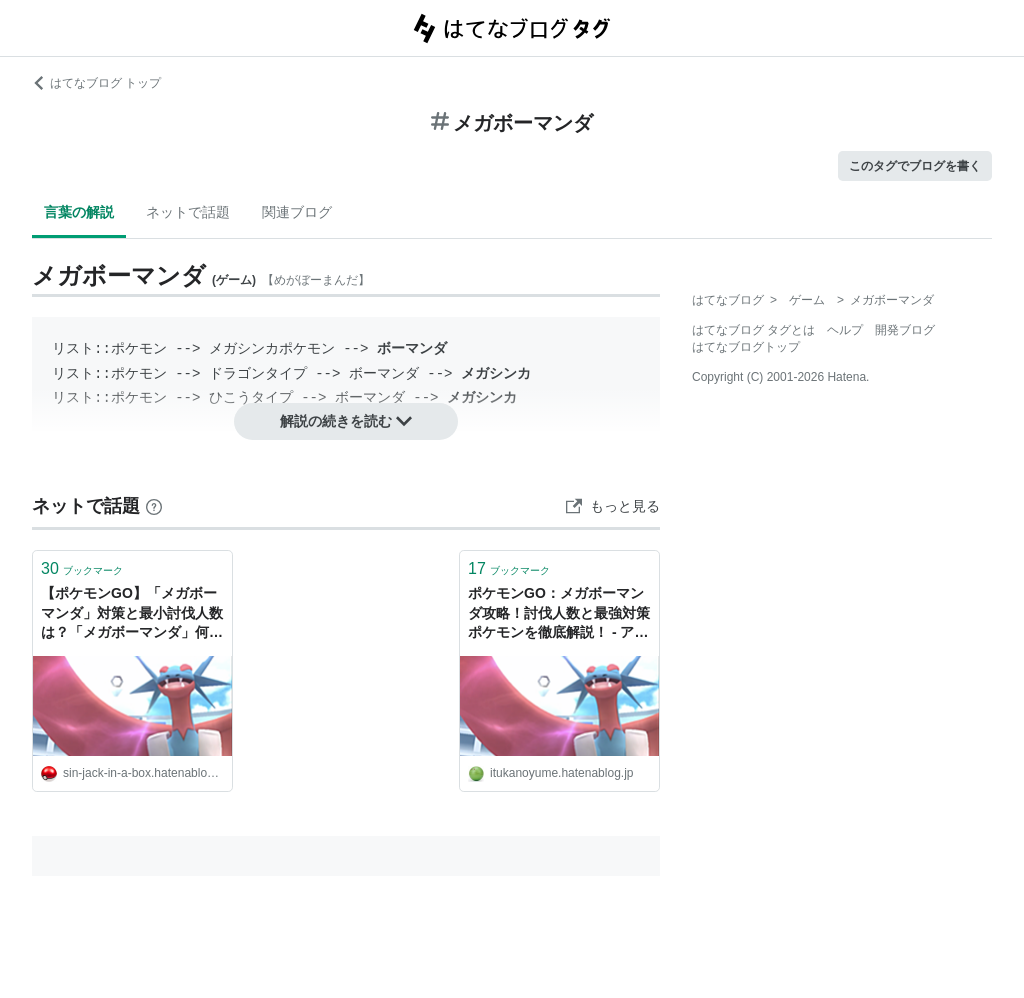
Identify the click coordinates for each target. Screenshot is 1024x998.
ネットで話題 (188, 212)
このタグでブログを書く (915, 166)
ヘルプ (845, 330)
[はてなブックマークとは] (154, 506)
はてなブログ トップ (96, 83)
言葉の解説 (79, 212)
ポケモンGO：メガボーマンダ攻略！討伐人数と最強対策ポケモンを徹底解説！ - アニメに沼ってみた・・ (559, 614)
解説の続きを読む (346, 421)
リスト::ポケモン (109, 348)
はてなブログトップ (746, 347)
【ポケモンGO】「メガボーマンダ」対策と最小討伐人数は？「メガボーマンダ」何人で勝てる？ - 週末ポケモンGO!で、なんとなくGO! (132, 614)
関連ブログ (297, 212)
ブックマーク (82, 568)
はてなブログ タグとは (753, 330)
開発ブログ (905, 330)
